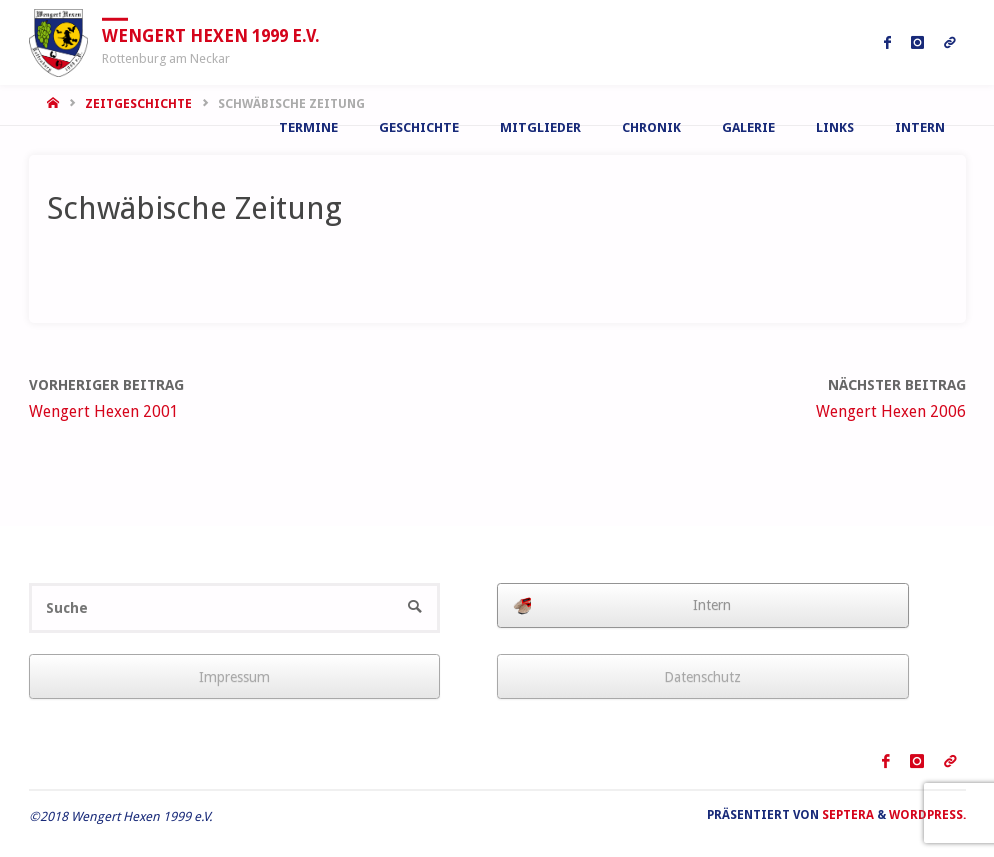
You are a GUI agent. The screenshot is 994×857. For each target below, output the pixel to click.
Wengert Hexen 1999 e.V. (211, 35)
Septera (846, 815)
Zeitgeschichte (138, 104)
